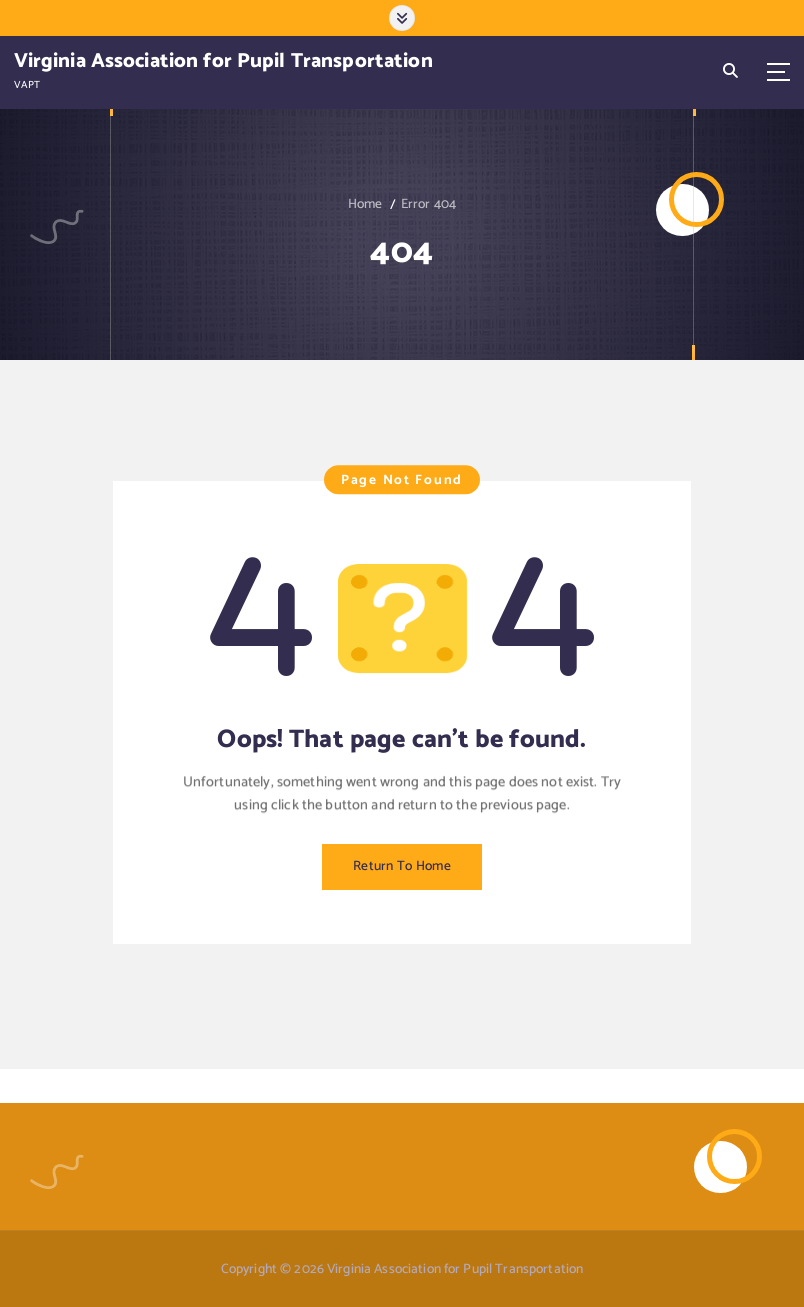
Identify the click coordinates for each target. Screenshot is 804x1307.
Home (365, 204)
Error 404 (428, 204)
